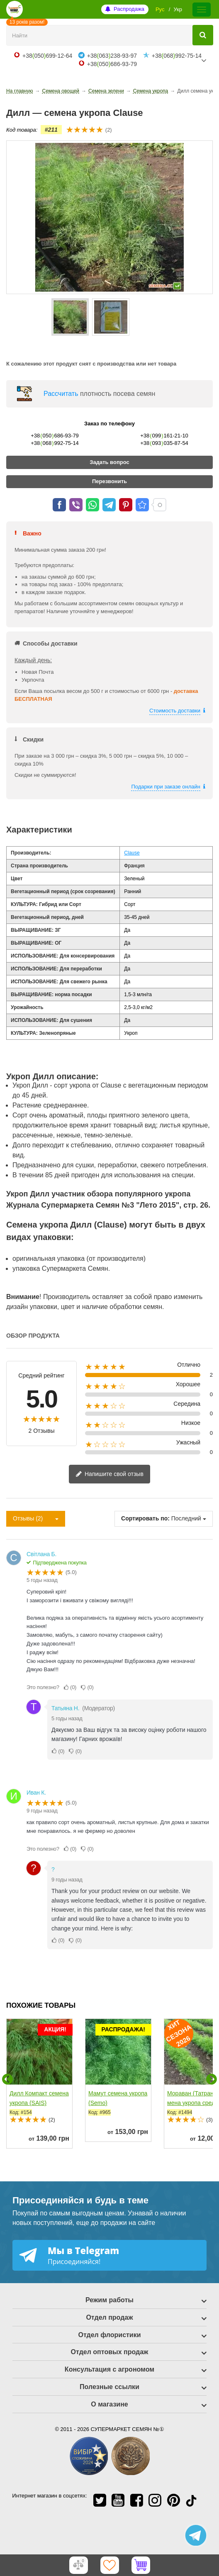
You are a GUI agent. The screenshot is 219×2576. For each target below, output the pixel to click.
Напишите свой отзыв (109, 1474)
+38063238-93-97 (112, 55)
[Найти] (202, 35)
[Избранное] (109, 2565)
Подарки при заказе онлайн (165, 786)
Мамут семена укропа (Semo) (117, 2098)
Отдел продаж (109, 2317)
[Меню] (201, 9)
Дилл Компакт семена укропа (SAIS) (39, 2098)
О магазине (109, 2404)
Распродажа (129, 9)
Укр (177, 9)
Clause (131, 853)
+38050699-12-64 (47, 55)
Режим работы (109, 2299)
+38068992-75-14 (177, 55)
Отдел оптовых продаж (109, 2351)
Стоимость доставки (174, 710)
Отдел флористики (109, 2334)
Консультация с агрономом (109, 2369)
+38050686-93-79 (112, 64)
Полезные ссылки (109, 2386)
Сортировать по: (145, 1518)
